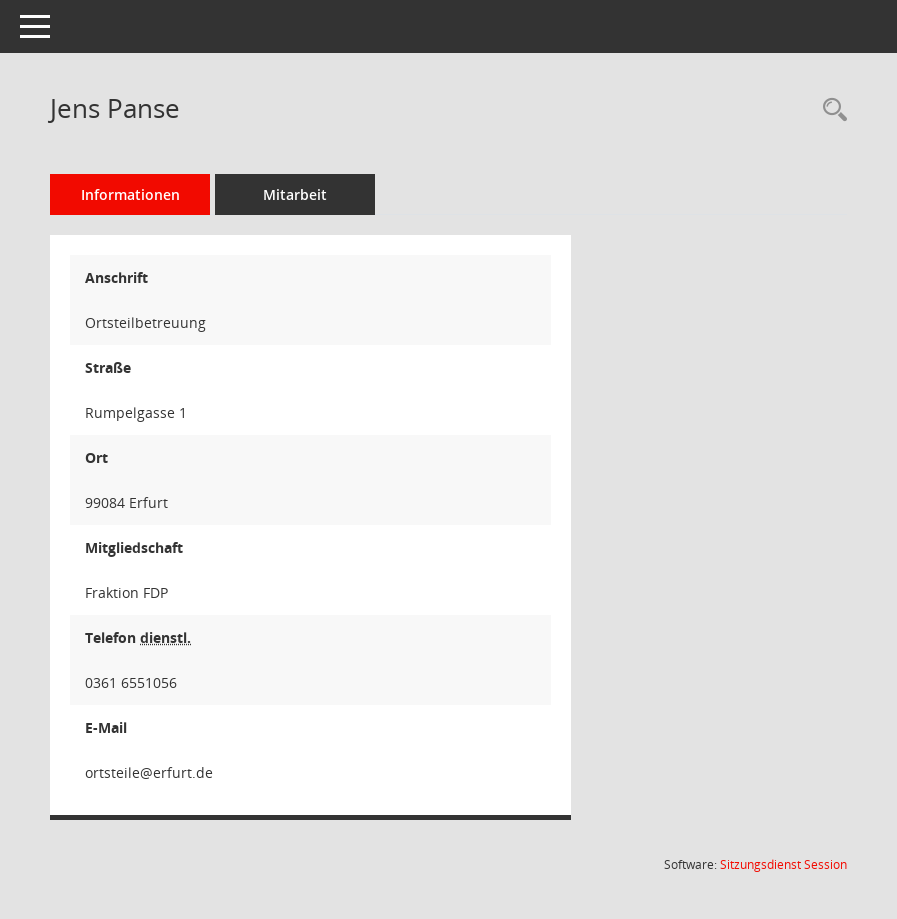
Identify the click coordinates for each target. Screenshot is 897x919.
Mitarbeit (295, 194)
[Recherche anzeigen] (830, 110)
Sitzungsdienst (783, 864)
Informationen (130, 194)
